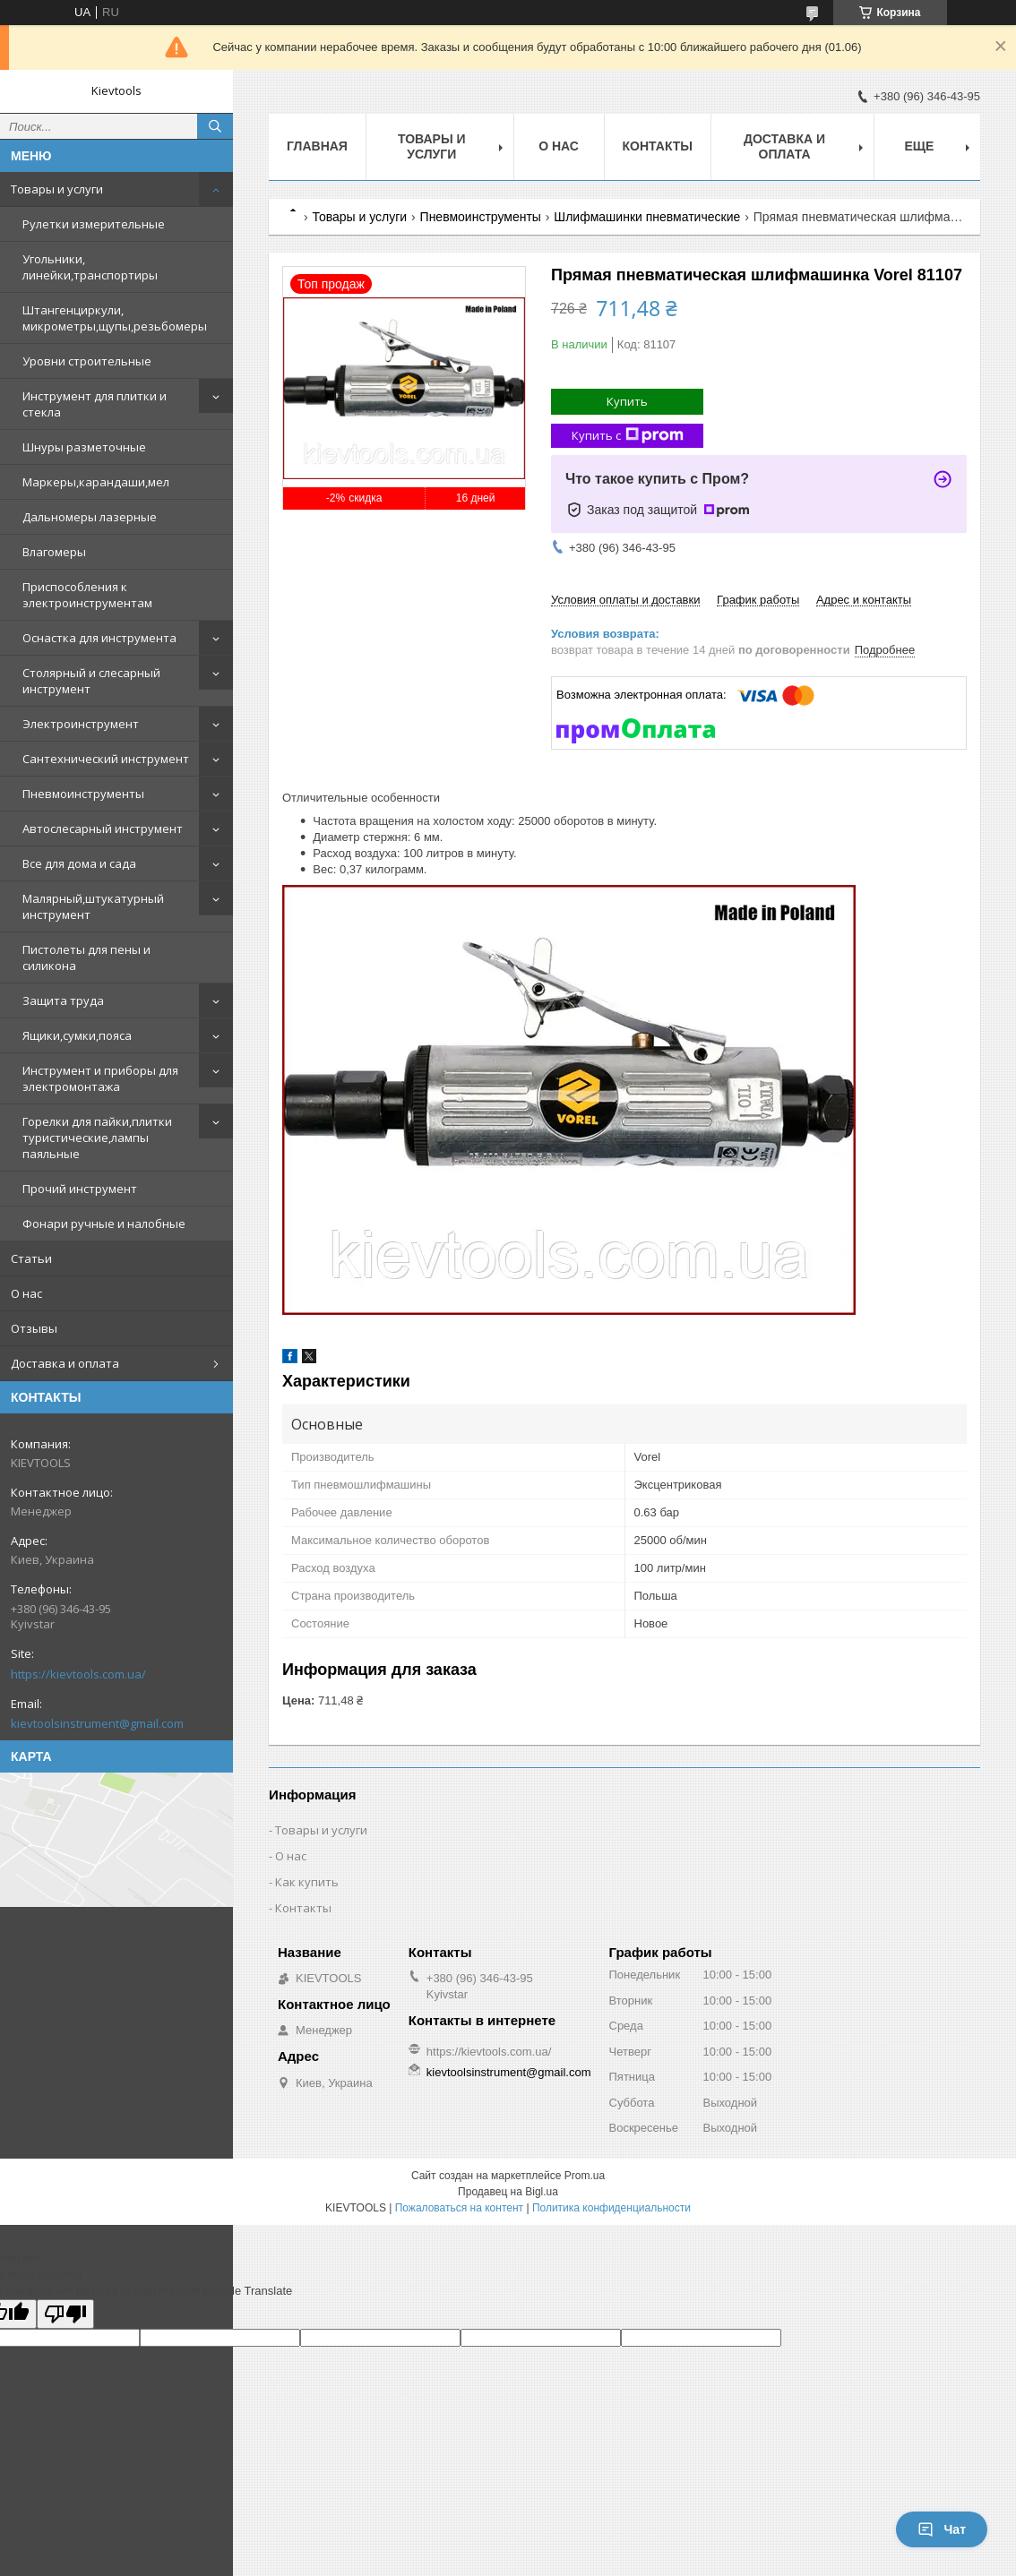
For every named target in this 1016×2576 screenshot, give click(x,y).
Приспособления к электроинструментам (87, 595)
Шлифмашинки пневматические (647, 217)
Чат (941, 2529)
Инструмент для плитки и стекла (94, 404)
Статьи (31, 1258)
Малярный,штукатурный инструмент (93, 906)
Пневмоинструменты (83, 794)
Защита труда (63, 1000)
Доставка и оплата (65, 1363)
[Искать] (215, 126)
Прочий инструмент (79, 1189)
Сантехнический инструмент (105, 759)
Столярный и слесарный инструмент (91, 681)
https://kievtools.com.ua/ (78, 1674)
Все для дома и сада (79, 863)
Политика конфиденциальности (611, 2208)
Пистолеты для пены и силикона (86, 957)
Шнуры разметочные (84, 447)
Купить (627, 401)
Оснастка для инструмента (99, 638)
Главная (317, 146)
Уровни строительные (86, 361)
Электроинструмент (80, 724)
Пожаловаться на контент (459, 2208)
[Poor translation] (65, 2314)
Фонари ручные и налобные (103, 1223)
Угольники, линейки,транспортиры (90, 267)
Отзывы (34, 1328)
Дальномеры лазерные (89, 517)
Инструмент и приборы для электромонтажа (100, 1078)
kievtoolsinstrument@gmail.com (97, 1723)
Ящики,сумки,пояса (77, 1035)
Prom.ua (584, 2175)
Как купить (307, 1882)
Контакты (658, 146)
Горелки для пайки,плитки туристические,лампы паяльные (97, 1137)
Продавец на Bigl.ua (508, 2191)
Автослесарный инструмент (102, 828)
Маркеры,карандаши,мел (95, 482)
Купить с (628, 435)
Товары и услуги (57, 189)
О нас (26, 1293)
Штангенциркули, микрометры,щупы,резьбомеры (114, 318)
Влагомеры (54, 552)
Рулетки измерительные (93, 224)
